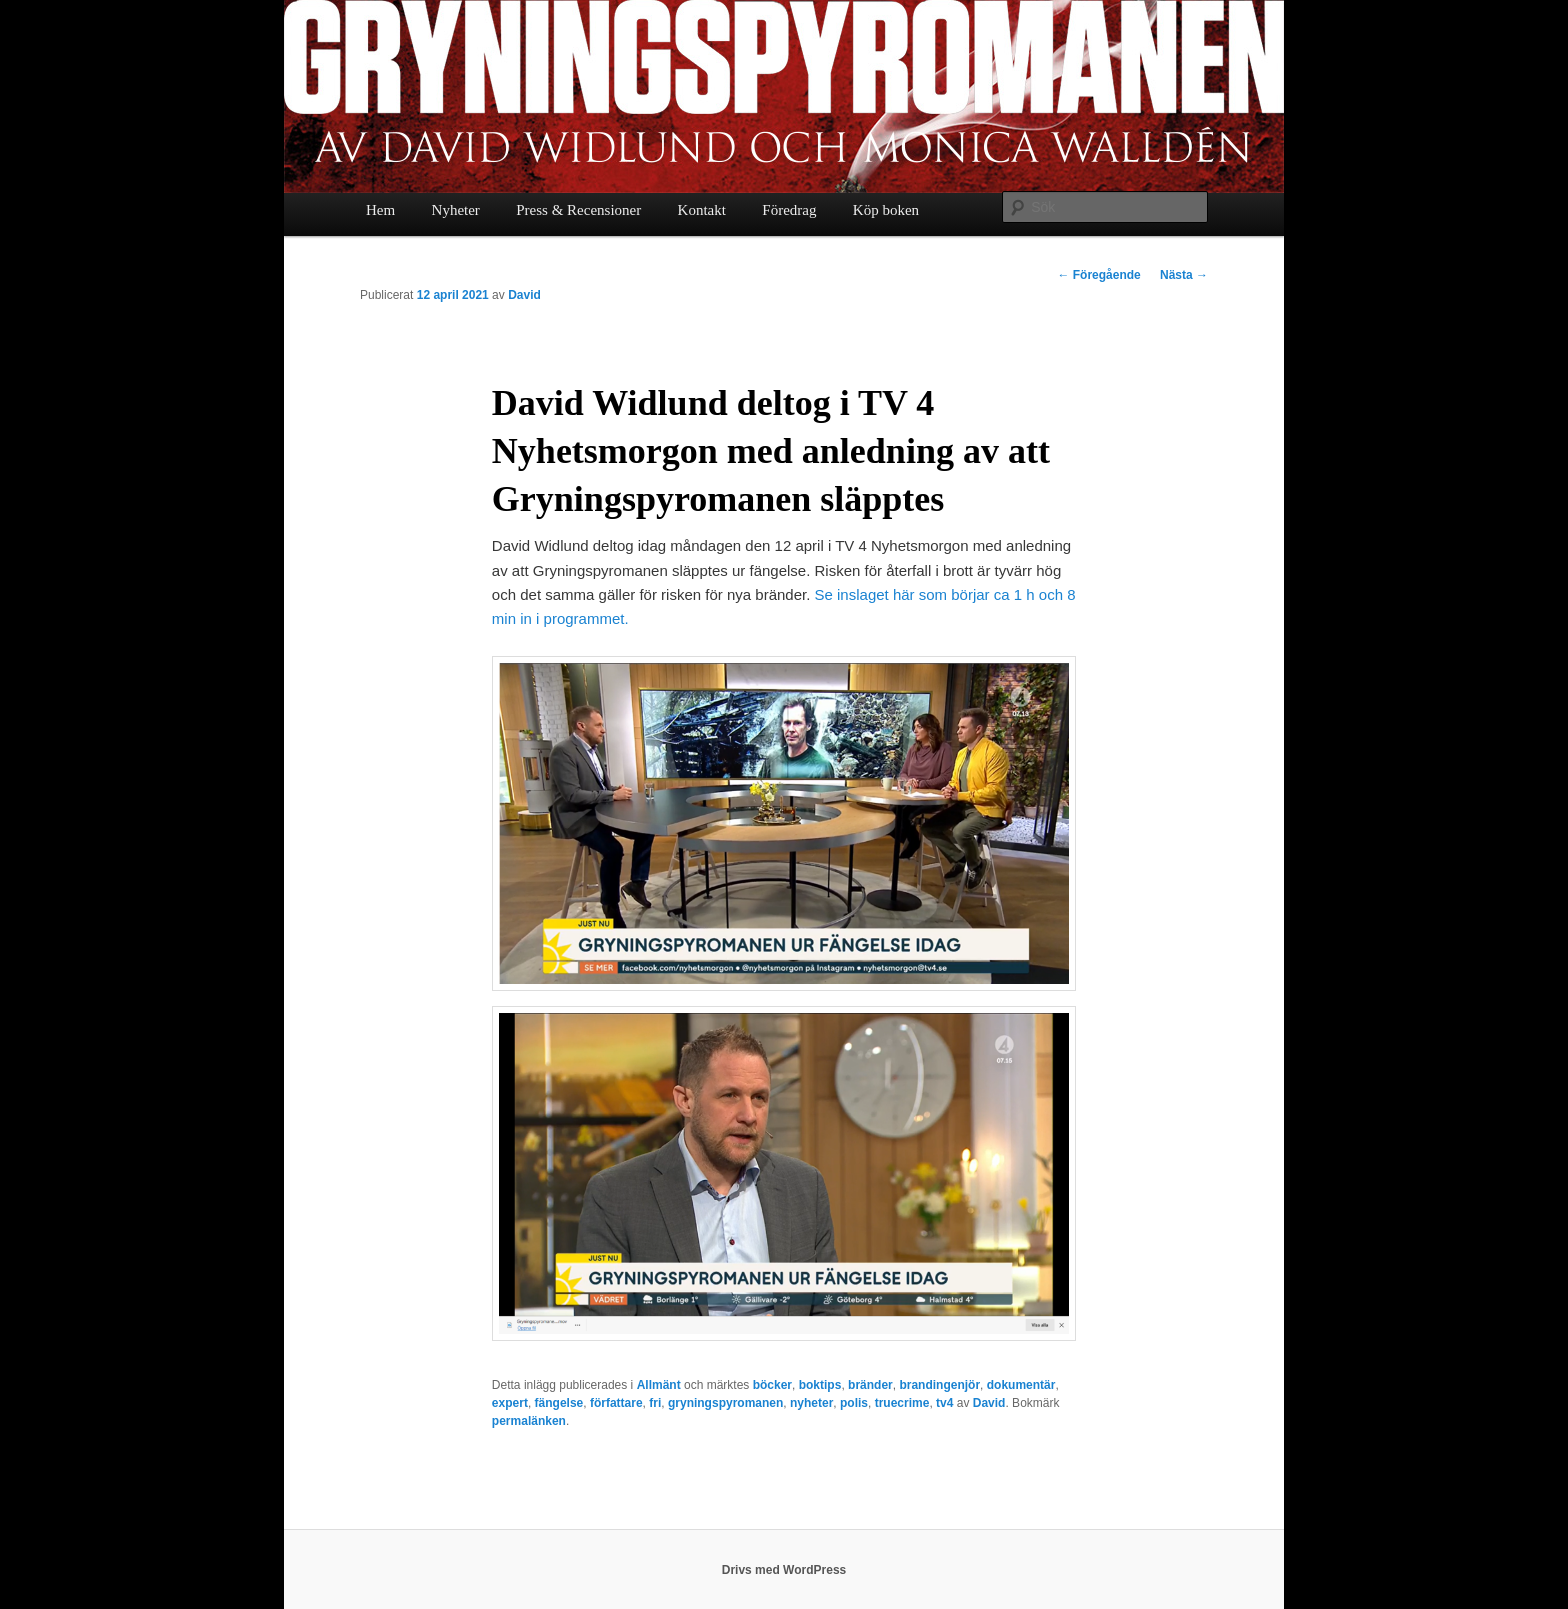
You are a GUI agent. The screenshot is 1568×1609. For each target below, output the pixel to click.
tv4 (944, 1403)
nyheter (811, 1403)
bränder (870, 1385)
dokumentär (1021, 1385)
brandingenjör (939, 1385)
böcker (772, 1385)
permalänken (529, 1421)
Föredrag (789, 210)
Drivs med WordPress (784, 1570)
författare (616, 1403)
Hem (380, 210)
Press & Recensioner (578, 210)
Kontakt (702, 210)
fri (655, 1403)
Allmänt (659, 1385)
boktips (820, 1385)
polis (854, 1403)
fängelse (559, 1403)
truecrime (902, 1403)
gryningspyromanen (725, 1403)
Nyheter (456, 210)
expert (510, 1403)
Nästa (1184, 275)
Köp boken (886, 210)
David (524, 295)
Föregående (1098, 275)
